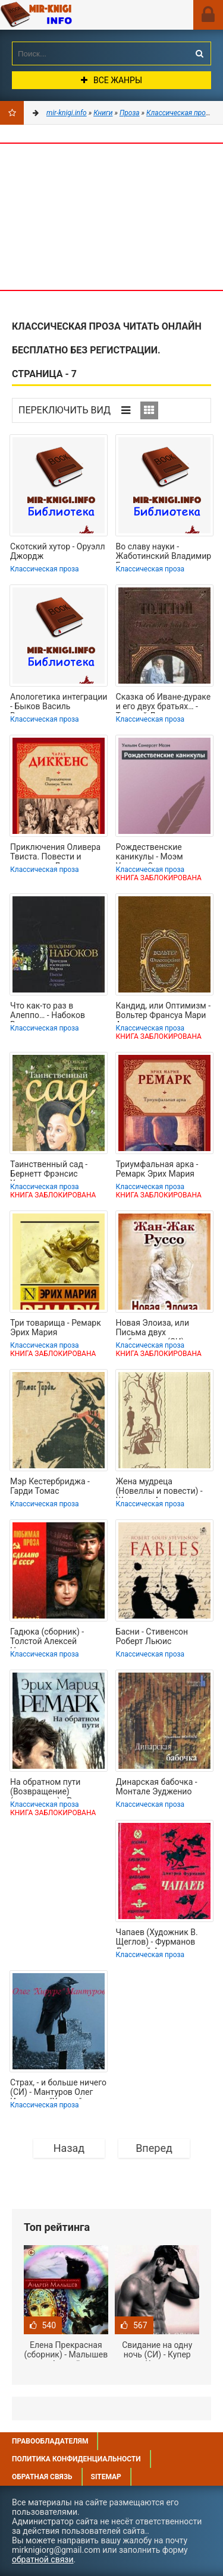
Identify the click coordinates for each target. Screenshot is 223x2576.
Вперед (154, 2148)
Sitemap (106, 2477)
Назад (69, 2148)
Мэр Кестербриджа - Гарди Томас (50, 1486)
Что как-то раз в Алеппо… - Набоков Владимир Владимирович (47, 1011)
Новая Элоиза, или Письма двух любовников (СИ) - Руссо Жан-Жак (152, 1328)
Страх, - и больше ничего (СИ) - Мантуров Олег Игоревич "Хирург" (58, 2088)
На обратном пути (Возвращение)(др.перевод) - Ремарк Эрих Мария (53, 1788)
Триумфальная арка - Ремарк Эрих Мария (157, 1168)
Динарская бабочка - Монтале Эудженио (156, 1786)
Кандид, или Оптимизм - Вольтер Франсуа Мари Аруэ (163, 1011)
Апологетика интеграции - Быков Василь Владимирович (58, 702)
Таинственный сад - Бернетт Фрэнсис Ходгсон (48, 1170)
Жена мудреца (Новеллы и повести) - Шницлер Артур (159, 1487)
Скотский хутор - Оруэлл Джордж (57, 551)
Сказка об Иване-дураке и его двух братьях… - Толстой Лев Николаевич (163, 702)
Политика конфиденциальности (76, 2459)
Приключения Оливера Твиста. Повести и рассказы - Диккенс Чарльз (55, 853)
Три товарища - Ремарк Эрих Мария (55, 1327)
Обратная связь (42, 2477)
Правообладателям (50, 2441)
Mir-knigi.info (68, 15)
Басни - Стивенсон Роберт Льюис (152, 1636)
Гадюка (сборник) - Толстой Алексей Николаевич (47, 1637)
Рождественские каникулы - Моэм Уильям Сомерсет (151, 853)
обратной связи (43, 2559)
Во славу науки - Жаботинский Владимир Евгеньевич (164, 552)
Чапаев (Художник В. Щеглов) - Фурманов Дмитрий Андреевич (157, 1938)
